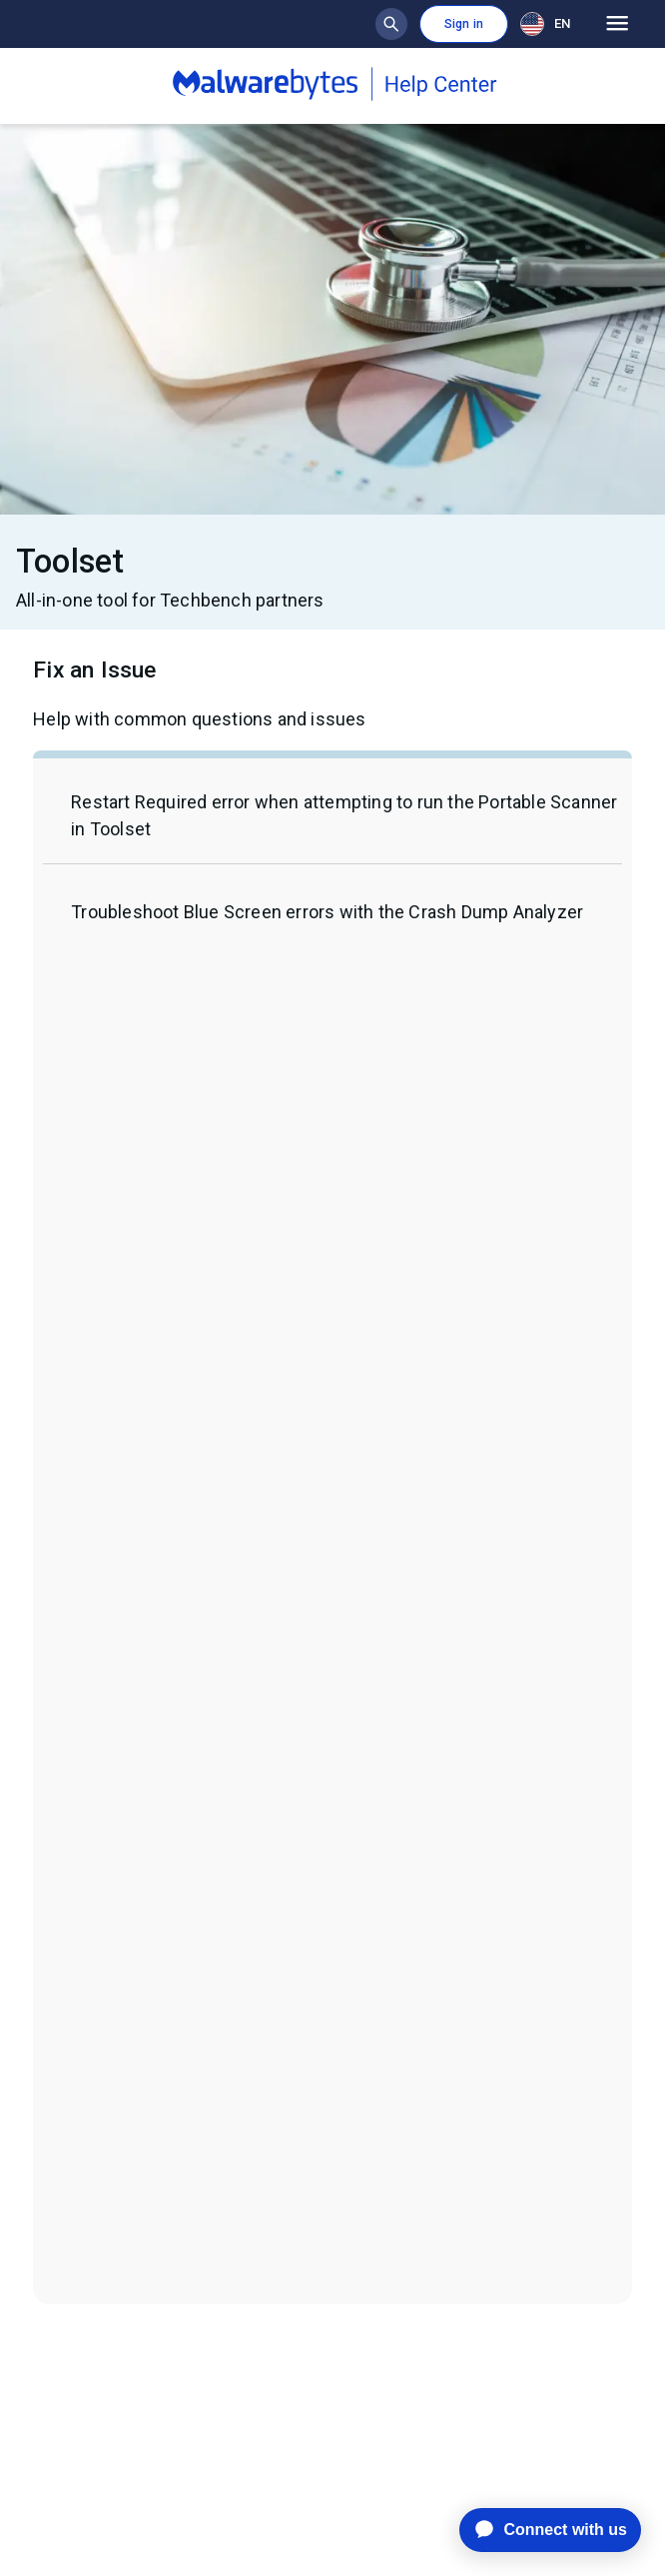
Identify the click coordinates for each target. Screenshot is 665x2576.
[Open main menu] (617, 24)
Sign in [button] (463, 24)
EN (545, 24)
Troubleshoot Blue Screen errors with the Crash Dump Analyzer (327, 911)
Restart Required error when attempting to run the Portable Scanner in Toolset (344, 815)
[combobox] (549, 23)
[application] (534, 2530)
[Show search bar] (391, 24)
